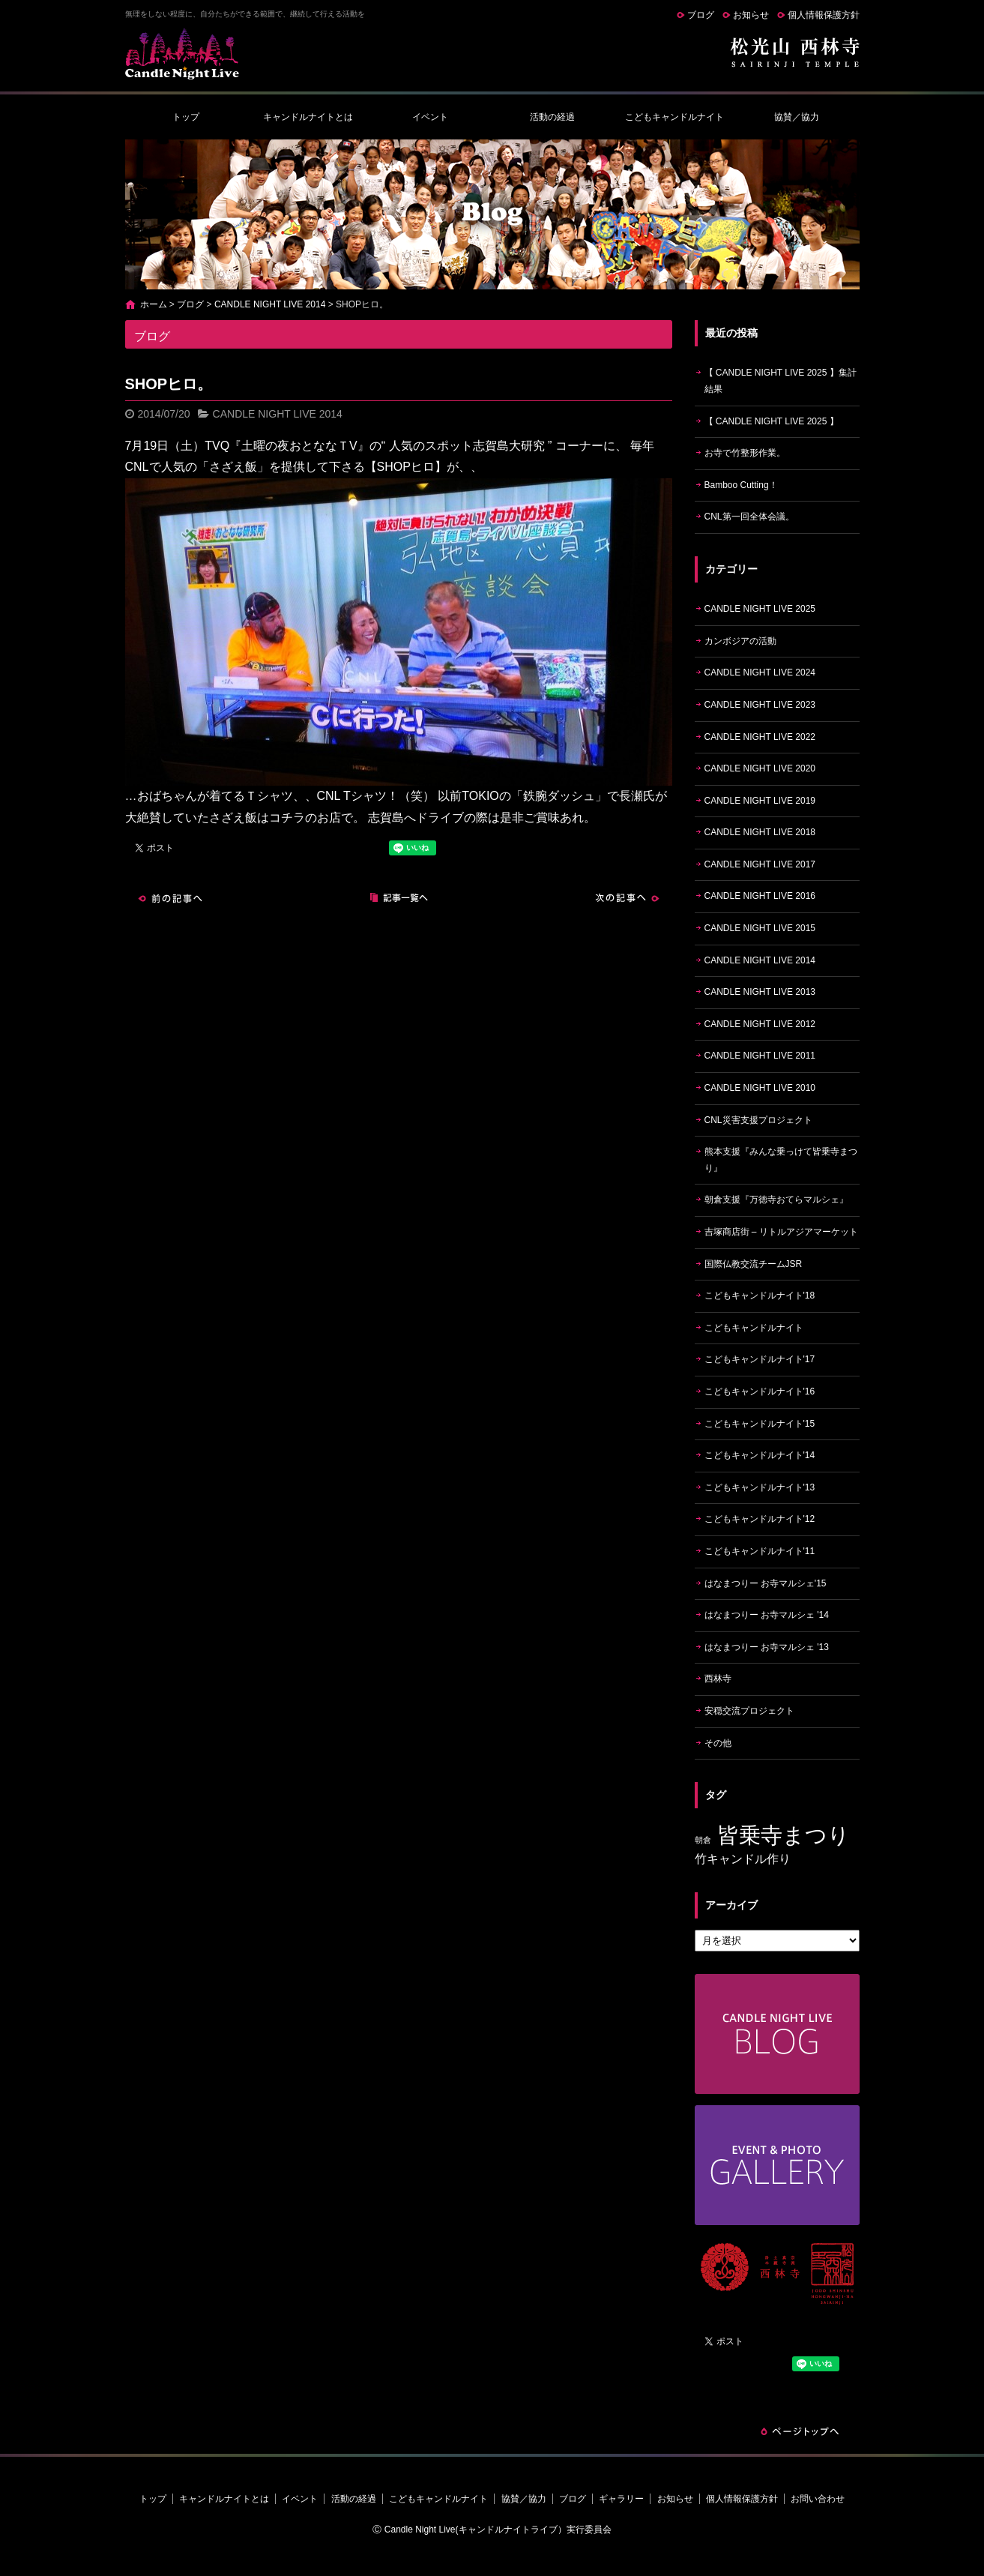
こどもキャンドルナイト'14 (759, 1455)
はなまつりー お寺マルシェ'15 (765, 1583)
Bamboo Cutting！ (741, 485)
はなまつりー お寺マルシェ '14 (766, 1615)
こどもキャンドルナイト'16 (759, 1391)
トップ (185, 117)
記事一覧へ (399, 898)
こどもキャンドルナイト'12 (759, 1519)
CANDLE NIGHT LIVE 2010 (760, 1088)
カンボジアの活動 (740, 641)
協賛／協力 (796, 117)
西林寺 (717, 1678)
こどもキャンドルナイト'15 (759, 1423)
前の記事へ (170, 898)
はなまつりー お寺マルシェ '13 (766, 1647)
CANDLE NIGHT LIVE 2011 (760, 1055)
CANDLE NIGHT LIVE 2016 (760, 896)
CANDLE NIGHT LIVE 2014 (270, 304)
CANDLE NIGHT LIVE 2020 (760, 768)
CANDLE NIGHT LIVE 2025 (760, 609)
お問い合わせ (818, 2499)
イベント (430, 117)
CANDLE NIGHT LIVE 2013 (760, 992)
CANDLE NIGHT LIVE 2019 (760, 800)
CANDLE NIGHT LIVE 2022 (760, 737)
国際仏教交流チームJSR (753, 1264)
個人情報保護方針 (824, 15)
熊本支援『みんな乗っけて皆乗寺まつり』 (780, 1159)
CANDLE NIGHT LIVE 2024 (760, 672)
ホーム (153, 304)
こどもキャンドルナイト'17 (759, 1359)
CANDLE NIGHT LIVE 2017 (760, 864)
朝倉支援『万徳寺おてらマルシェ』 (776, 1199)
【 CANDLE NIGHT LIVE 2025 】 (771, 421)
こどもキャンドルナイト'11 (759, 1551)
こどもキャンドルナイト (674, 117)
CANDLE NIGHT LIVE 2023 (760, 704)
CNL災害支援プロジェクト (758, 1120)
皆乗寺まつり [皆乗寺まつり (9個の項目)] (783, 1835)
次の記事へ (627, 898)
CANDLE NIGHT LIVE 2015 (760, 928)
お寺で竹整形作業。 (744, 453)
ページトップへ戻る (800, 2431)
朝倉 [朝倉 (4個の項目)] (703, 1839)
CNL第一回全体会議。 (749, 516)
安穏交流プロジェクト (749, 1711)
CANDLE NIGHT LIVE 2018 (760, 832)
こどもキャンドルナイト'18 (759, 1295)
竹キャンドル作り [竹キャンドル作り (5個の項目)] (743, 1859)
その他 (717, 1743)
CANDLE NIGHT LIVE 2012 (760, 1024)
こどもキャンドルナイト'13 (759, 1487)
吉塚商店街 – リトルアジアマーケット (781, 1232)
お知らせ (751, 15)
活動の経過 (552, 117)
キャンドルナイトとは (308, 117)
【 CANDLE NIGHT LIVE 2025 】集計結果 (780, 380)
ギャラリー (621, 2499)
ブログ (700, 15)
